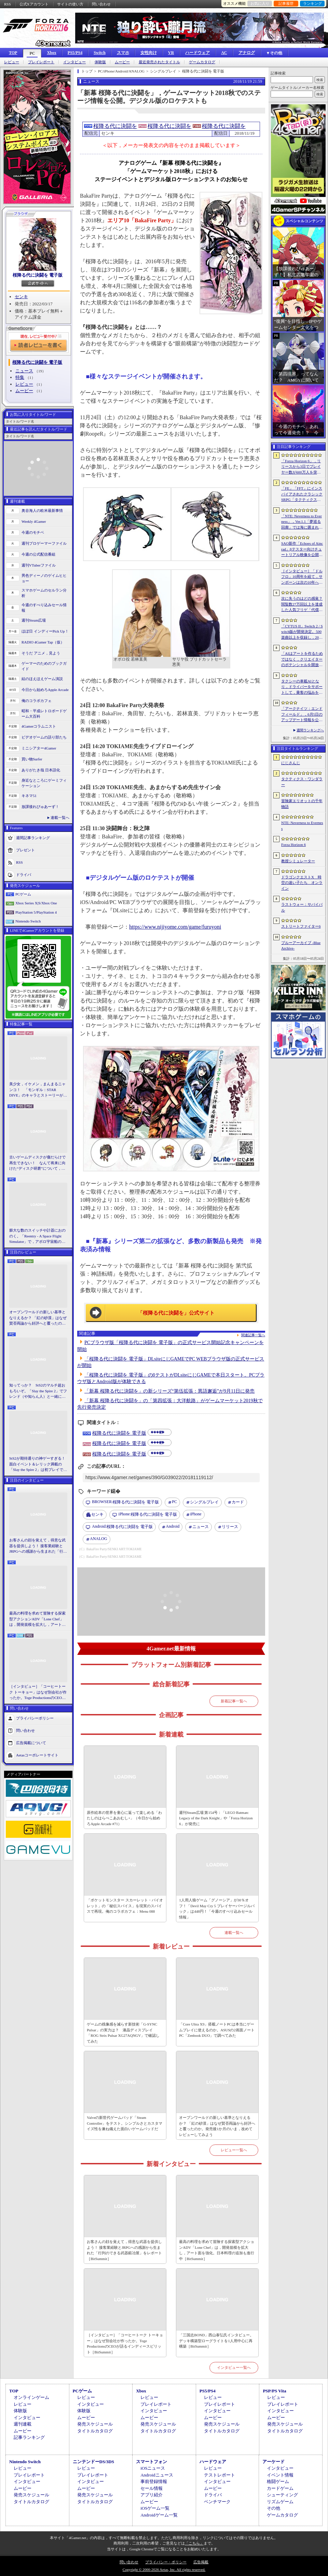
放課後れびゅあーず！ (40, 807)
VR (171, 52)
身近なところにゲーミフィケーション (44, 783)
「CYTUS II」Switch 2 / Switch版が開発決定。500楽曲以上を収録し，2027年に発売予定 (302, 632)
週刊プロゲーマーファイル (44, 543)
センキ (21, 296)
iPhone (195, 1514)
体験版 (100, 62)
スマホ (123, 52)
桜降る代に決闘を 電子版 (38, 275)
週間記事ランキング (33, 837)
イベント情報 (280, 2475)
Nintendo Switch (28, 921)
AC (224, 52)
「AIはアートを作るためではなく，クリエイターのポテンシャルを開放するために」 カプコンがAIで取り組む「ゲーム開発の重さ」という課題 (302, 659)
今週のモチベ (33, 532)
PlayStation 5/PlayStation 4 (36, 912)
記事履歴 (285, 3)
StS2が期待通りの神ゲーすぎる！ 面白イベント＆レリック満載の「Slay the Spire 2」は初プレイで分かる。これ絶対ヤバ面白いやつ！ (38, 1464)
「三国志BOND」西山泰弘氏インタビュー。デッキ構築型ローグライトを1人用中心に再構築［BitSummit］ (216, 2340)
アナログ (246, 52)
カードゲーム (280, 2488)
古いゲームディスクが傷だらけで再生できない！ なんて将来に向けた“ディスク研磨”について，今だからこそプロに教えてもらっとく (37, 1163)
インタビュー (74, 62)
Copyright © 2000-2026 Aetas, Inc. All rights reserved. (164, 2569)
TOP (13, 52)
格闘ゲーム (278, 2481)
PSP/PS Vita (274, 2390)
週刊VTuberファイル (39, 565)
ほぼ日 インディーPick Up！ (45, 631)
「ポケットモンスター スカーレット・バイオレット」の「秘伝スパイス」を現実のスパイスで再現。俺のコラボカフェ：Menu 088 (125, 1905)
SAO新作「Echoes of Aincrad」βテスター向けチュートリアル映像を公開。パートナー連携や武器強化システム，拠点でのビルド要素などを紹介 (302, 549)
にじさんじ (290, 763)
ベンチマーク (217, 2501)
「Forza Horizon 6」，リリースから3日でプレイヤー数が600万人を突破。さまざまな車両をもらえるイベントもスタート (302, 467)
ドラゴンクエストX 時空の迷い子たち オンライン (302, 882)
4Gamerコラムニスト (39, 726)
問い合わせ (101, 4)
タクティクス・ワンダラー (302, 782)
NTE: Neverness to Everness (302, 826)
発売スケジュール (95, 2424)
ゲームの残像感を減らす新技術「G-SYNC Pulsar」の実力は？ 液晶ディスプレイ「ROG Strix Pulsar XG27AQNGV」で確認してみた (123, 2032)
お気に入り (259, 3)
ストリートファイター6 (301, 926)
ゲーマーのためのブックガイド (44, 666)
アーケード (273, 2461)
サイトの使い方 (70, 4)
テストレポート (219, 2475)
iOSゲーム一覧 (154, 2508)
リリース (230, 1526)
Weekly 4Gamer (34, 521)
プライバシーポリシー (35, 1718)
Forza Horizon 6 (293, 844)
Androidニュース (156, 2475)
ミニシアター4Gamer (39, 748)
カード (238, 1502)
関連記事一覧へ (253, 1335)
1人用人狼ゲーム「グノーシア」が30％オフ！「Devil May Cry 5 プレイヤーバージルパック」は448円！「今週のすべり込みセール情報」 (217, 1908)
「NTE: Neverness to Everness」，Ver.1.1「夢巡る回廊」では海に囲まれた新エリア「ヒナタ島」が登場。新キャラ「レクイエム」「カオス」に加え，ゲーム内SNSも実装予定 (302, 522)
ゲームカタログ (202, 62)
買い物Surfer (32, 759)
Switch (100, 52)
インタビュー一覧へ (234, 2367)
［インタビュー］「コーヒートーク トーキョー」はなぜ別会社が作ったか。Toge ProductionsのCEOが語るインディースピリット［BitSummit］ (38, 1692)
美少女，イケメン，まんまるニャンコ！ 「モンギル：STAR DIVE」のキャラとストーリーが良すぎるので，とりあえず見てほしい (38, 1090)
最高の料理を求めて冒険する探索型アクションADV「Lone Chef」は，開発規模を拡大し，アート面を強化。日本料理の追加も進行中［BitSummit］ (37, 1619)
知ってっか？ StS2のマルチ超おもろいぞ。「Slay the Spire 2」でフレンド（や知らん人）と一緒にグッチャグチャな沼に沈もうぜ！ (38, 1391)
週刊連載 (22, 2424)
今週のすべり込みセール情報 (44, 608)
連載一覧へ (60, 817)
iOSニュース (152, 2468)
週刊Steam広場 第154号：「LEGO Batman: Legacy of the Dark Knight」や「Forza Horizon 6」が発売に (215, 1818)
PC (32, 53)
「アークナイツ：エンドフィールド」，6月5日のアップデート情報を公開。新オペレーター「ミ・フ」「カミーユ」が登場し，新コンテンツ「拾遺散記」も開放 (302, 714)
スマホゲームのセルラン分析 (44, 593)
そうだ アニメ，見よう (41, 653)
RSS (7, 4)
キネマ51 (29, 796)
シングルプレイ (204, 1502)
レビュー (11, 62)
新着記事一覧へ (234, 1701)
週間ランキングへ (310, 730)
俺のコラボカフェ (37, 701)
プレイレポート (41, 62)
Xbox (51, 52)
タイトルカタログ (95, 2430)
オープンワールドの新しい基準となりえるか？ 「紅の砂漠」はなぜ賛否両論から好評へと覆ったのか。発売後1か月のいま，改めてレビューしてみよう (38, 1318)
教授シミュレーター (298, 861)
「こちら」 (194, 2543)
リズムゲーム (280, 2501)
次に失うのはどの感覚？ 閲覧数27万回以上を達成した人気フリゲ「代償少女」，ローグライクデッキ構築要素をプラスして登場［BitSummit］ (302, 604)
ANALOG (98, 1538)
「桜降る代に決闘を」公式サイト (176, 1313)
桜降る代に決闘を (115, 126)
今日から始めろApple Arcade (45, 690)
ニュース (24, 370)
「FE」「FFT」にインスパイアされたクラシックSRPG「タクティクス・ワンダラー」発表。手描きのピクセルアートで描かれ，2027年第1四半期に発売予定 (302, 494)
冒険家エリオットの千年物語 (302, 804)
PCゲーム (23, 894)
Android (172, 1526)
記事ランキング (29, 2437)
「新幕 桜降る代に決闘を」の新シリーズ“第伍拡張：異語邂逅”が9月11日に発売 (169, 1391)
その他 (273, 2508)
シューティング (282, 2494)
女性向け (148, 52)
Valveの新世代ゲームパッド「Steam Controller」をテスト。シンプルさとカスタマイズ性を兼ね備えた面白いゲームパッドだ (124, 2123)
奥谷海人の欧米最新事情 (42, 510)
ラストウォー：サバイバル (302, 907)
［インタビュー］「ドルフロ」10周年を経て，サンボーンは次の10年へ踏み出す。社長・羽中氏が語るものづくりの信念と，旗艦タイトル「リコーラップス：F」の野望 (302, 577)
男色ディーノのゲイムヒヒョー (44, 578)
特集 (19, 377)
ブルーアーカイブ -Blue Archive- (300, 946)
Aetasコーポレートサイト (37, 1755)
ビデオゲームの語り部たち (44, 737)
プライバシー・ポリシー (166, 2562)
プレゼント (25, 850)
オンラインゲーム (31, 2397)
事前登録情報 (153, 2481)
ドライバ (23, 874)
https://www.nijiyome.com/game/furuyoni (175, 927)
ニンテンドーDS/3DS (93, 2461)
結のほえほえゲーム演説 (42, 679)
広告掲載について (31, 1742)
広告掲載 (200, 2562)
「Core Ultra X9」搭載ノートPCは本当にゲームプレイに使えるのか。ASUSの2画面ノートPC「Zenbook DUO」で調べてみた (217, 2029)
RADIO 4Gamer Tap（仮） (43, 642)
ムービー (122, 62)
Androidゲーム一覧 (158, 2515)
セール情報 (151, 2488)
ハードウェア (197, 52)
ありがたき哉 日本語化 (41, 770)
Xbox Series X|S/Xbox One (36, 903)
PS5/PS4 (75, 52)
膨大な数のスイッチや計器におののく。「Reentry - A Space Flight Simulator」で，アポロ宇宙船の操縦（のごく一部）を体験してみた (37, 1236)
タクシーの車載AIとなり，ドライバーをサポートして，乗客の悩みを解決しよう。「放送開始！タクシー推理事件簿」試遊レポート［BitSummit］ (302, 687)
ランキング (312, 3)
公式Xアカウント (34, 4)
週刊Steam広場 (34, 620)
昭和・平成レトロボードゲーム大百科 (44, 714)
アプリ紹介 (151, 2494)
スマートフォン (151, 2461)
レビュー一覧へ (234, 2150)
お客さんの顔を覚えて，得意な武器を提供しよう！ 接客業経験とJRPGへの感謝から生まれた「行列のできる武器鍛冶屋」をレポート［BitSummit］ (38, 1546)
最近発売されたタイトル (159, 62)
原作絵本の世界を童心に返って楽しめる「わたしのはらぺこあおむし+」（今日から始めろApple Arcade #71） (124, 1818)
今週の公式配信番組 (38, 554)
